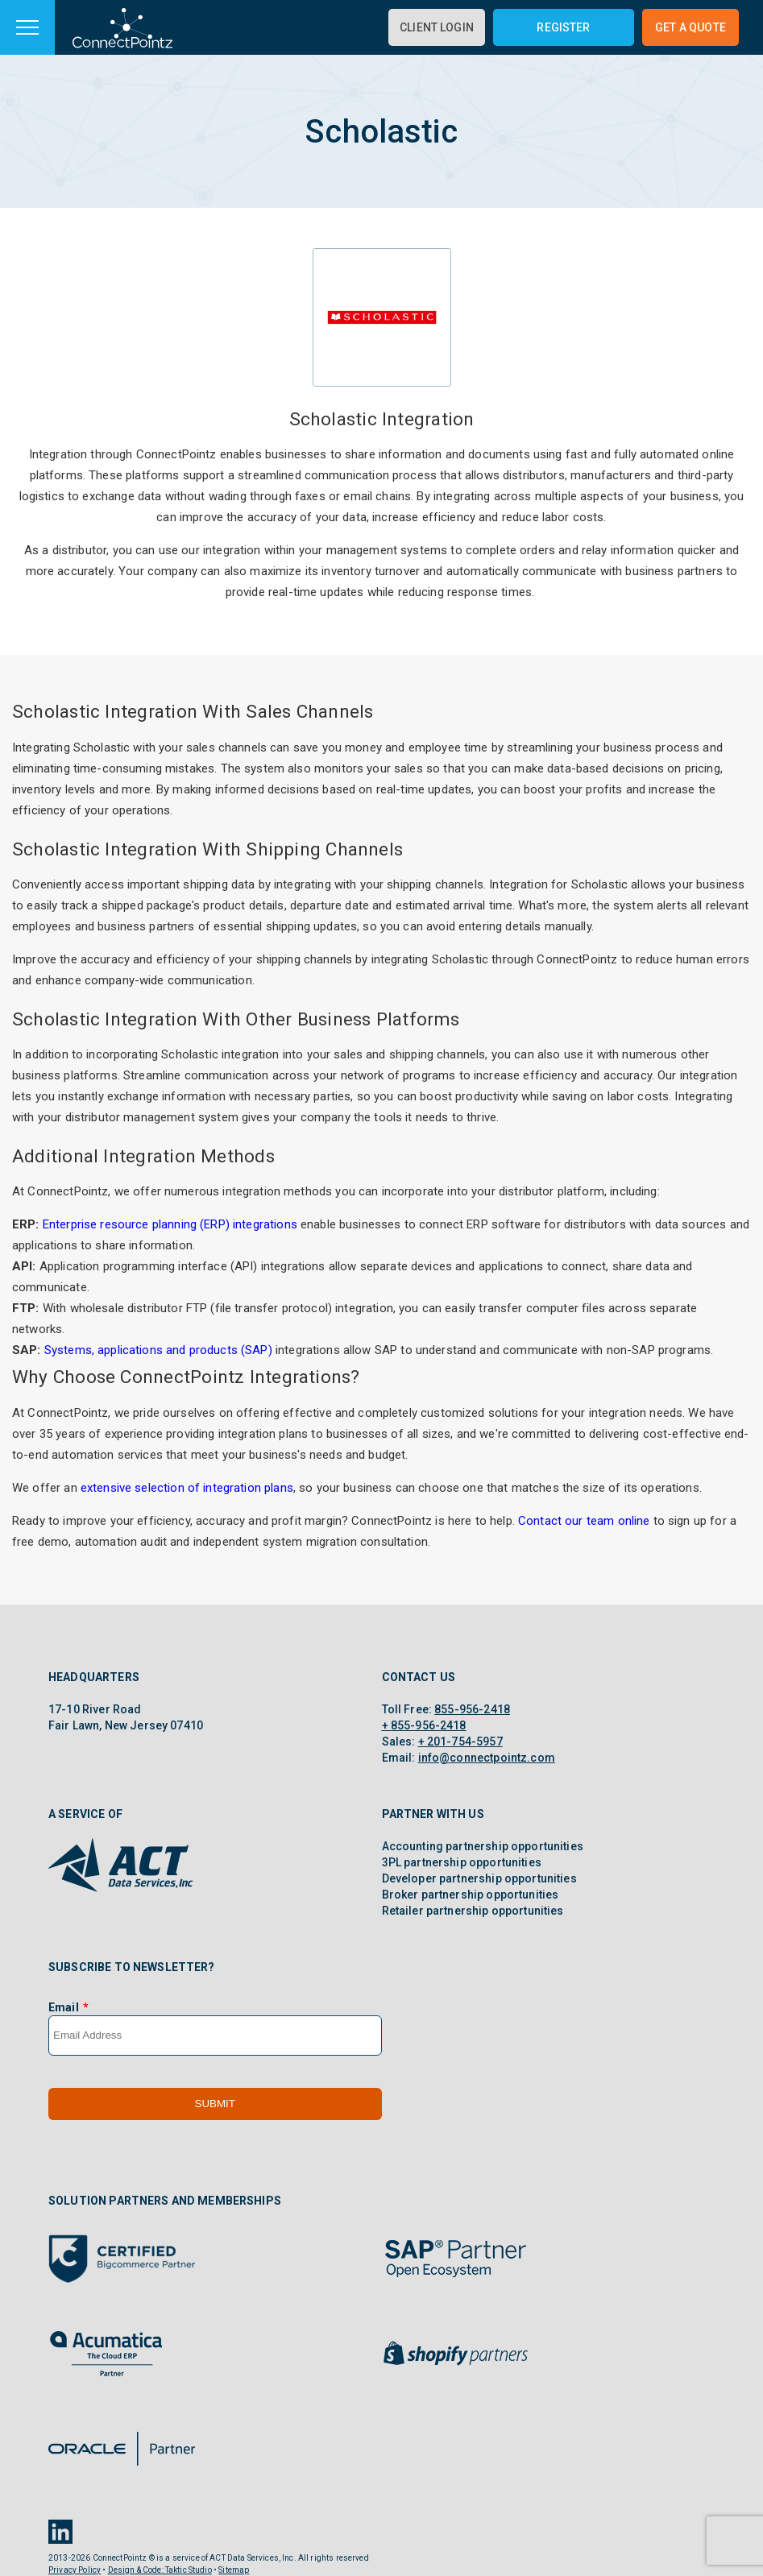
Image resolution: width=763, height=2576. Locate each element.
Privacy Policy (74, 2570)
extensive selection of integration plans (187, 1488)
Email (63, 2007)
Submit (215, 2104)
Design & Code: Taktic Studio (160, 2570)
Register (563, 27)
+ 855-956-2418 (424, 1725)
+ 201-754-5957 (460, 1741)
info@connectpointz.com (486, 1757)
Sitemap (233, 2570)
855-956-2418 (472, 1709)
